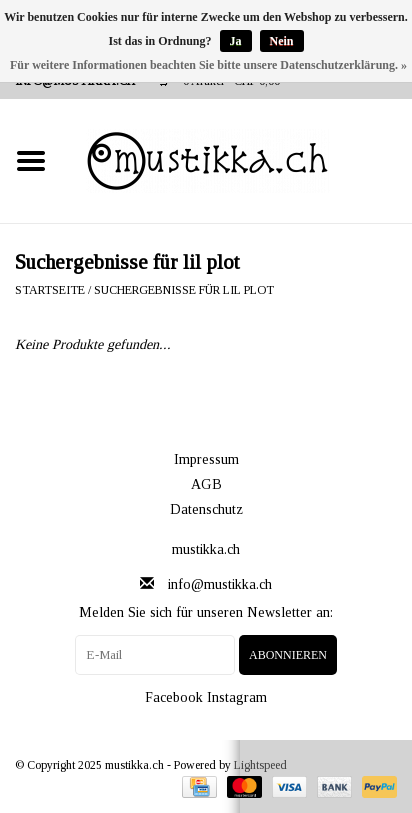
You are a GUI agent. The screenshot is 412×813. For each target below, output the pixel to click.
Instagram (237, 697)
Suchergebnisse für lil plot (184, 290)
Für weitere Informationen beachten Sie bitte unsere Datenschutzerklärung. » (208, 65)
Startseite (50, 290)
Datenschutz (206, 509)
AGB (206, 484)
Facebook (174, 697)
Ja (236, 41)
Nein (282, 41)
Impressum (206, 459)
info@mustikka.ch (220, 584)
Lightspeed (260, 765)
